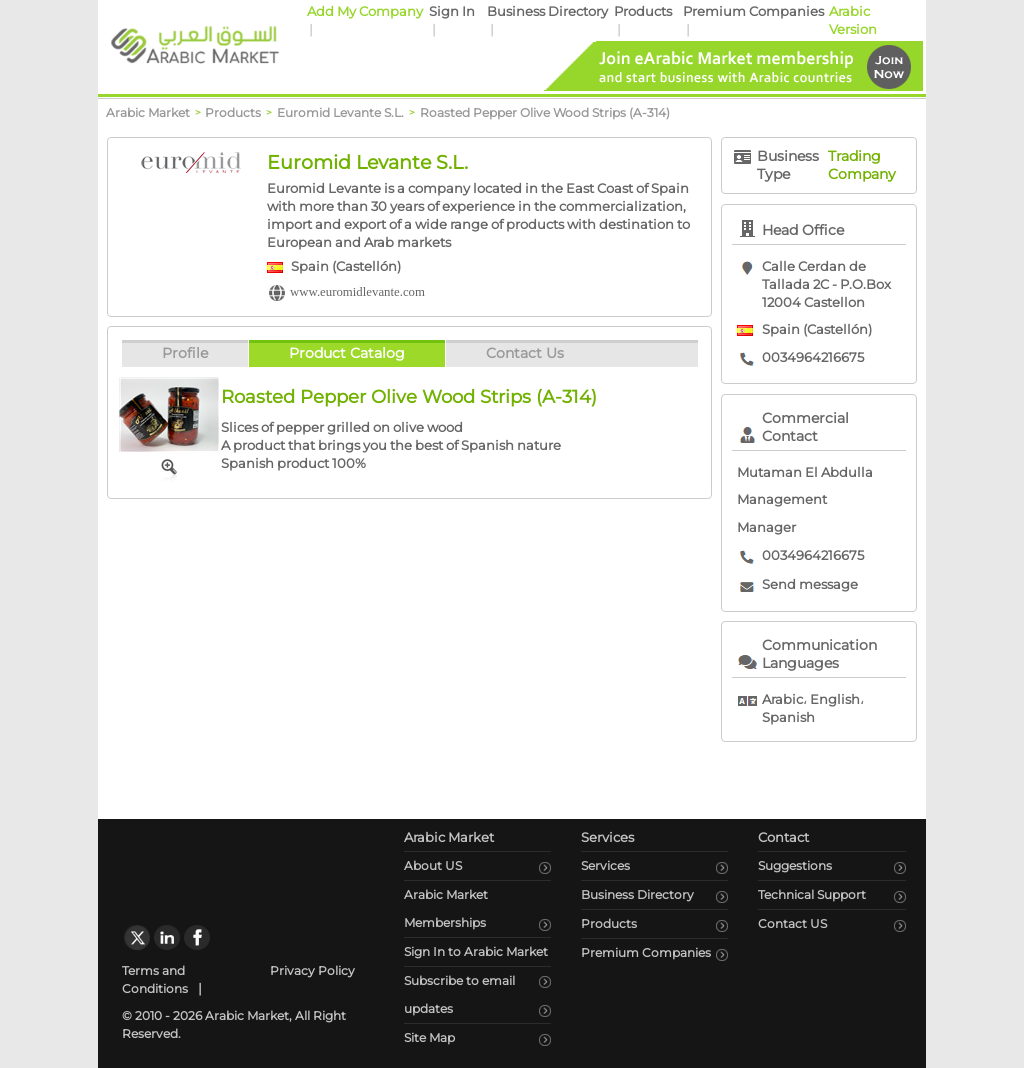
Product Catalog (347, 353)
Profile (185, 353)
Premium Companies (753, 11)
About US (433, 865)
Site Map (429, 1037)
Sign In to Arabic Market (476, 951)
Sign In (452, 11)
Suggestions (795, 865)
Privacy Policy (312, 970)
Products (643, 11)
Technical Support (812, 894)
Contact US (792, 923)
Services (605, 865)
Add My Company (365, 11)
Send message (810, 584)
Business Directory (547, 11)
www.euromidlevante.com (357, 292)
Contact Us (525, 353)
